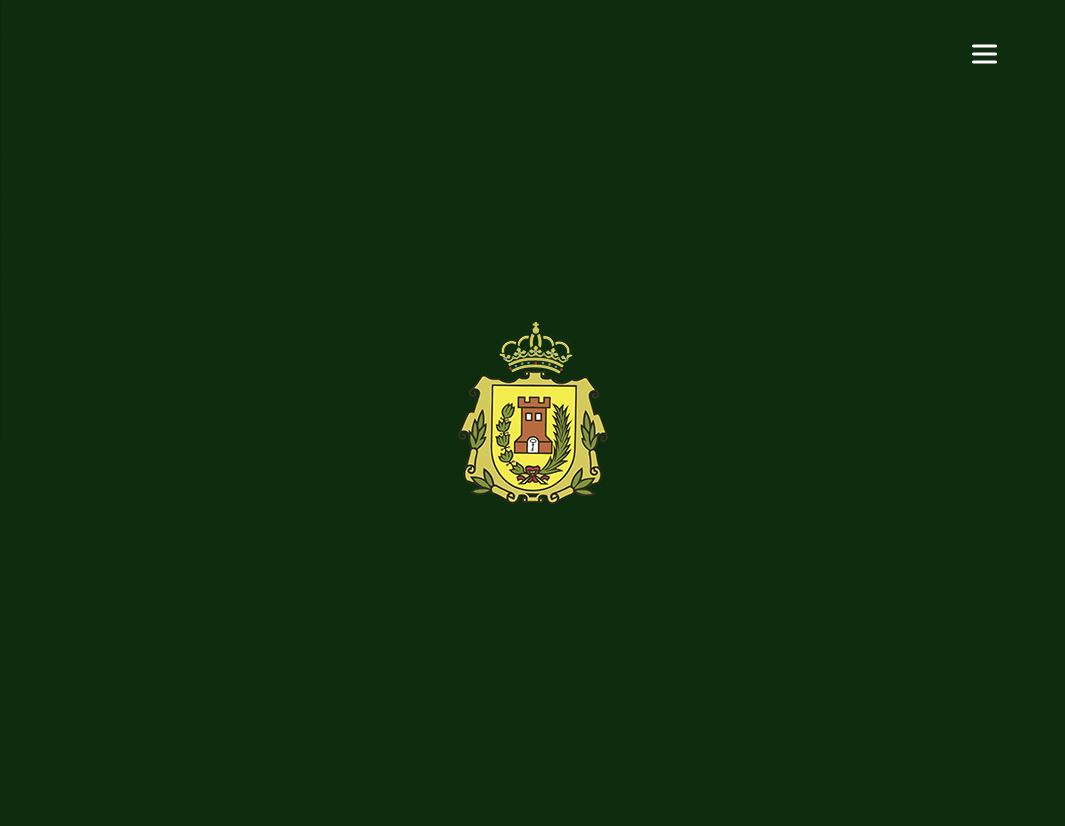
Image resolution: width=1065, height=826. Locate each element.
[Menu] (984, 52)
